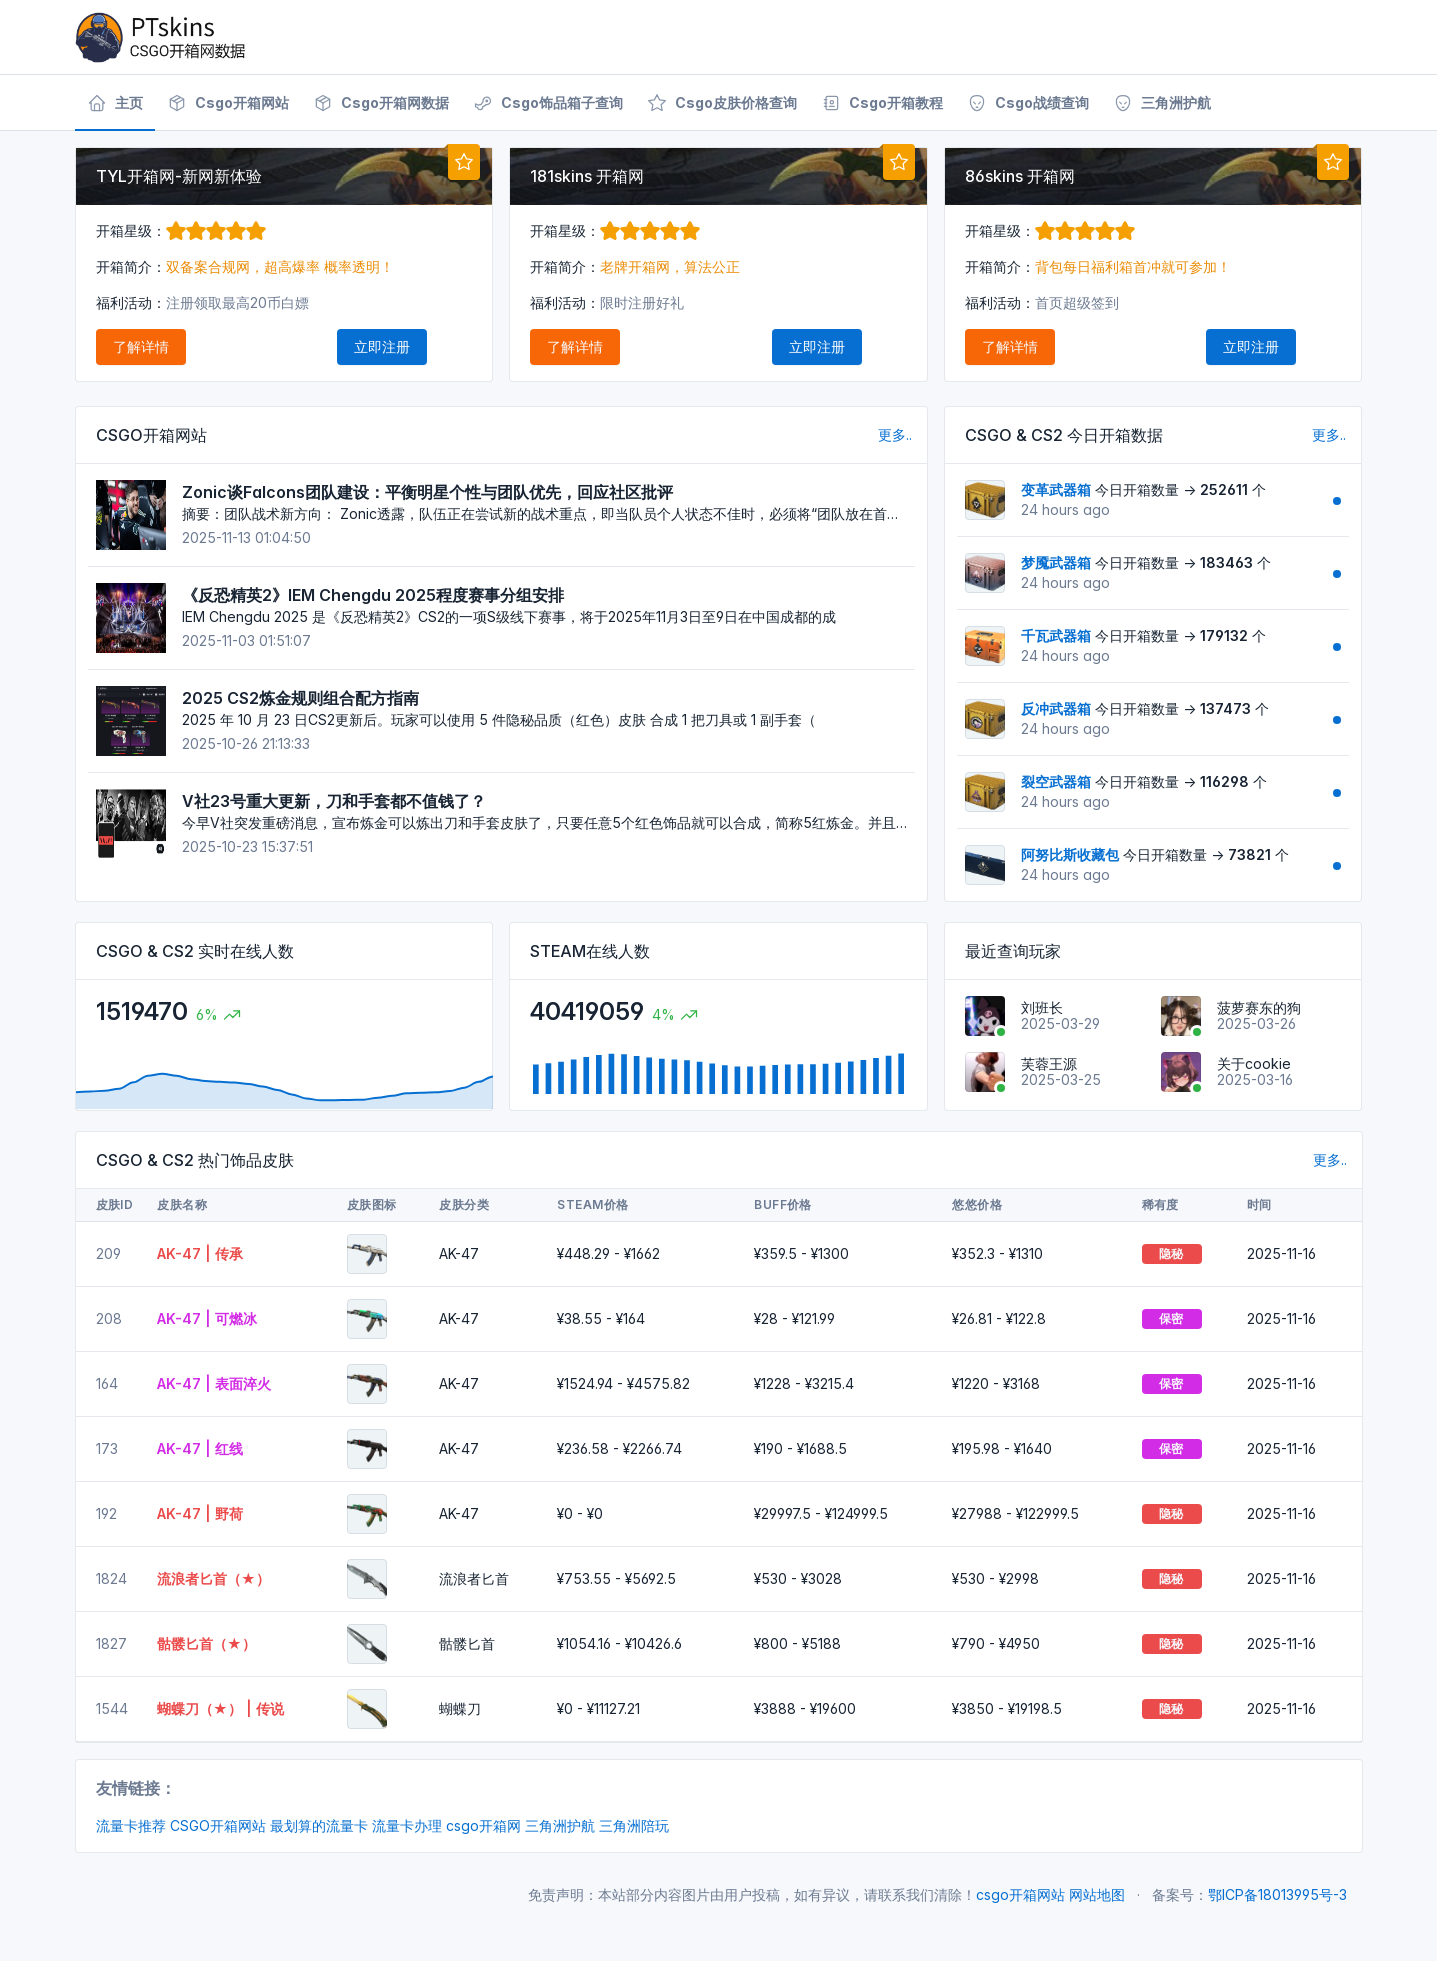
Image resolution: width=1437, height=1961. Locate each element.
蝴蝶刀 (460, 1708)
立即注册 (382, 346)
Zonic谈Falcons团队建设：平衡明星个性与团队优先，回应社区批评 (427, 492)
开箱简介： (131, 266)
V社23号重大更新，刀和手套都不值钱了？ (334, 801)
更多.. (895, 434)
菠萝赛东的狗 (1259, 1007)
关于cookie (1254, 1063)
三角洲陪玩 (634, 1825)
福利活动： (131, 302)
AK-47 (459, 1253)
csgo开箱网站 (1020, 1894)
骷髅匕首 (467, 1643)
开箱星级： (181, 230)
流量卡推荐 (131, 1825)
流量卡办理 (407, 1825)
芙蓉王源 (1049, 1063)
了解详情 (141, 346)
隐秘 (1171, 1253)
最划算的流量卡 (319, 1825)
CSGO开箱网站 (218, 1825)
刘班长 (1042, 1007)
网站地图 (1097, 1894)
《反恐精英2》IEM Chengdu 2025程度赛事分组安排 (373, 595)
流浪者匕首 (474, 1578)
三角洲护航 (560, 1825)
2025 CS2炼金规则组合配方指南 (300, 698)
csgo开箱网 (483, 1825)
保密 (1171, 1318)
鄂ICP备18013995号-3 (1277, 1894)
